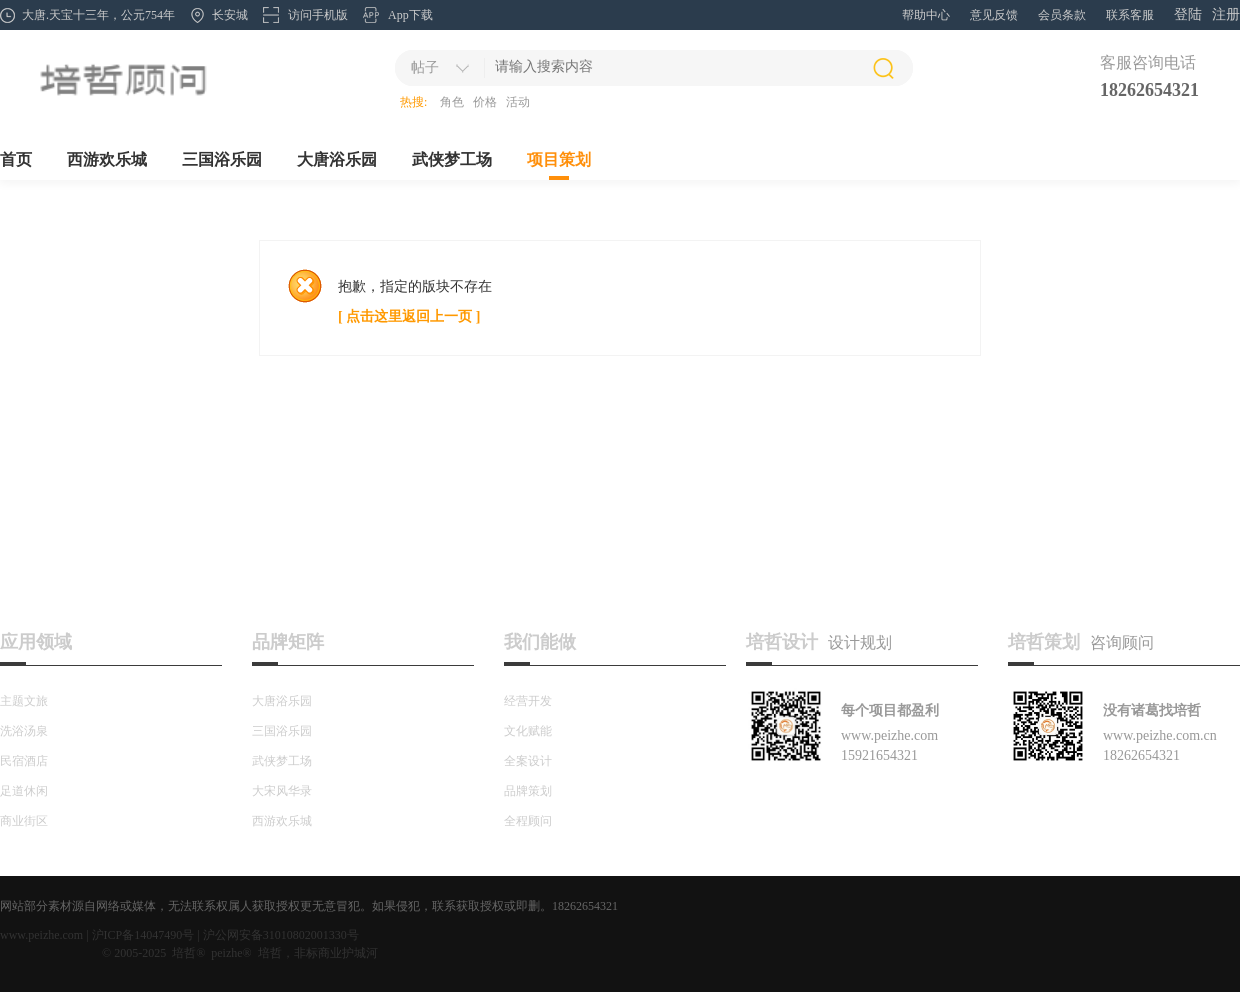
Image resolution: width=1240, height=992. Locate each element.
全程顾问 (528, 821)
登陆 (1188, 14)
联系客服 (1130, 15)
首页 (16, 159)
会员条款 (1062, 15)
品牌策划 (528, 791)
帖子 (425, 67)
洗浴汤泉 (24, 731)
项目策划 (559, 159)
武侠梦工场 (452, 159)
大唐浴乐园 (337, 159)
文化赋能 (528, 731)
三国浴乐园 (222, 159)
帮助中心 (926, 15)
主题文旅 (24, 701)
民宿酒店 (24, 761)
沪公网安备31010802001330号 (281, 935)
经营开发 (528, 701)
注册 (1226, 14)
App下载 (410, 15)
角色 (452, 102)
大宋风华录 (282, 791)
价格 (485, 102)
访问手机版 (318, 15)
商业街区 (24, 821)
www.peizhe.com (41, 935)
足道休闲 (24, 791)
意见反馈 (994, 15)
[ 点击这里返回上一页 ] (409, 316)
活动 (518, 102)
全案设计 (528, 761)
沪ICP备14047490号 (143, 935)
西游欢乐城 (107, 159)
